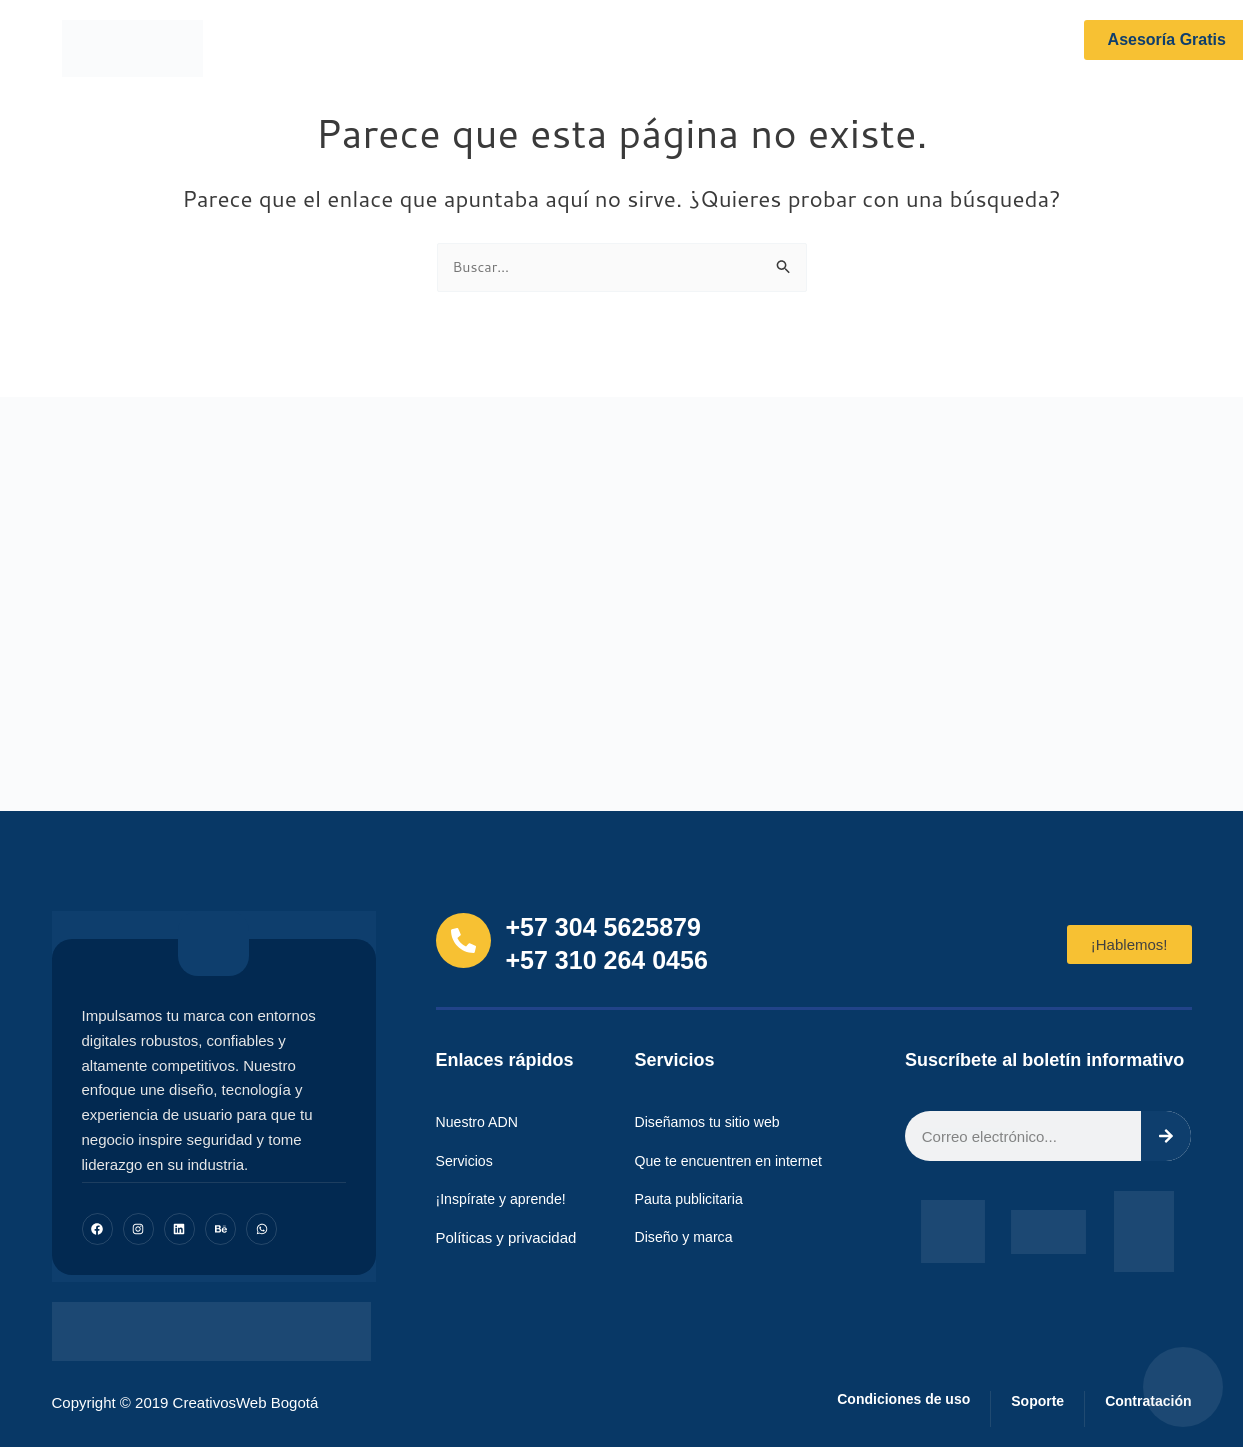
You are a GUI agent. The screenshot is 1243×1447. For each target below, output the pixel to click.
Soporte (1021, 1401)
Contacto (841, 48)
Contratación (1142, 1401)
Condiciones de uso (874, 1399)
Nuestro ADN (416, 48)
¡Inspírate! (634, 48)
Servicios (529, 48)
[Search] (1166, 1138)
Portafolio (739, 48)
